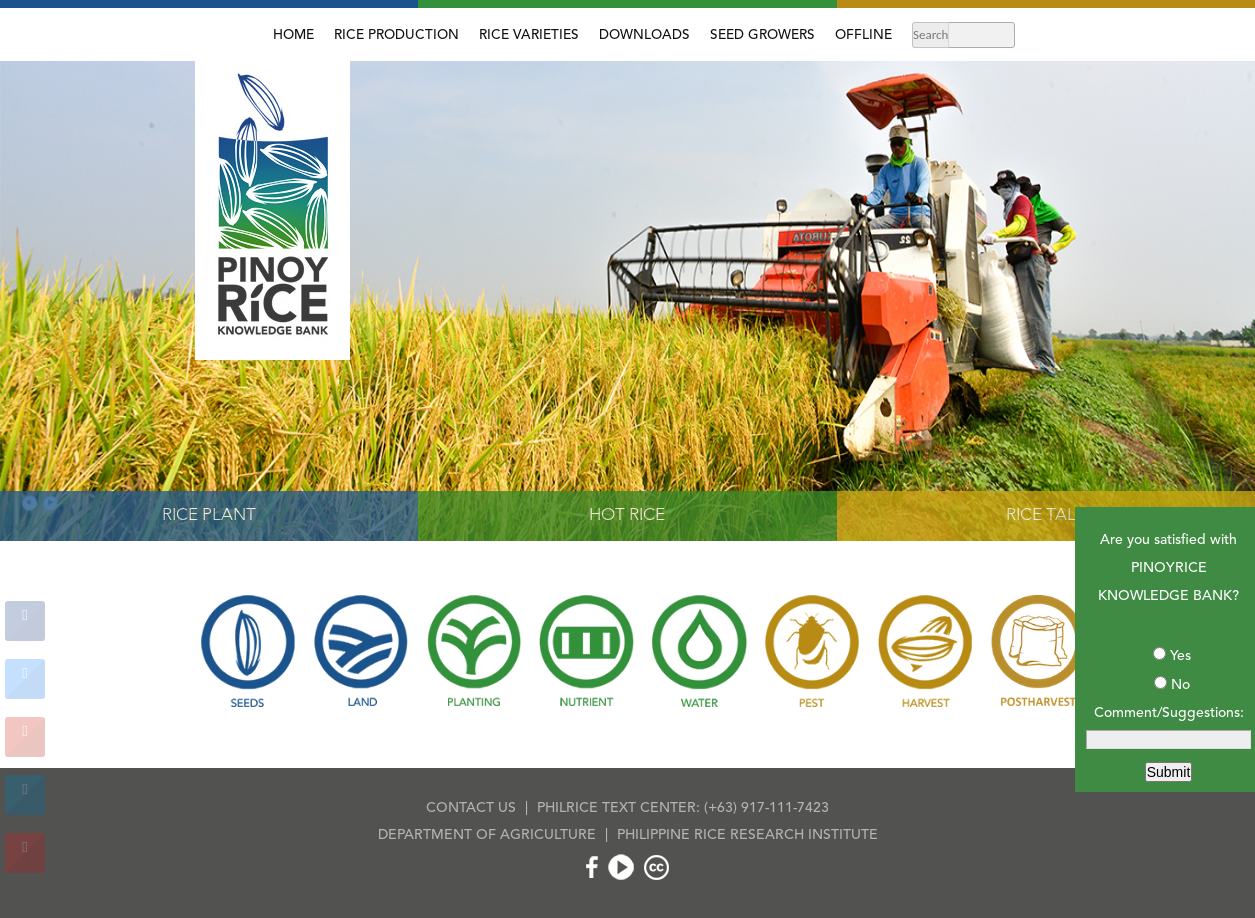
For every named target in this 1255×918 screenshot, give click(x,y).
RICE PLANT (209, 515)
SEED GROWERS (762, 35)
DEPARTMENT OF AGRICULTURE (487, 835)
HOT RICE (627, 515)
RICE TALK (1046, 515)
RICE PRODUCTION (396, 35)
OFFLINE (863, 35)
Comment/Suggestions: (1169, 713)
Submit (1169, 772)
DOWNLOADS (644, 35)
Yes (1180, 656)
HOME (293, 35)
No (1180, 685)
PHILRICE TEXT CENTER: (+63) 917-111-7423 (683, 808)
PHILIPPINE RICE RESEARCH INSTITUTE (747, 835)
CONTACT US (471, 808)
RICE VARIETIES (529, 35)
